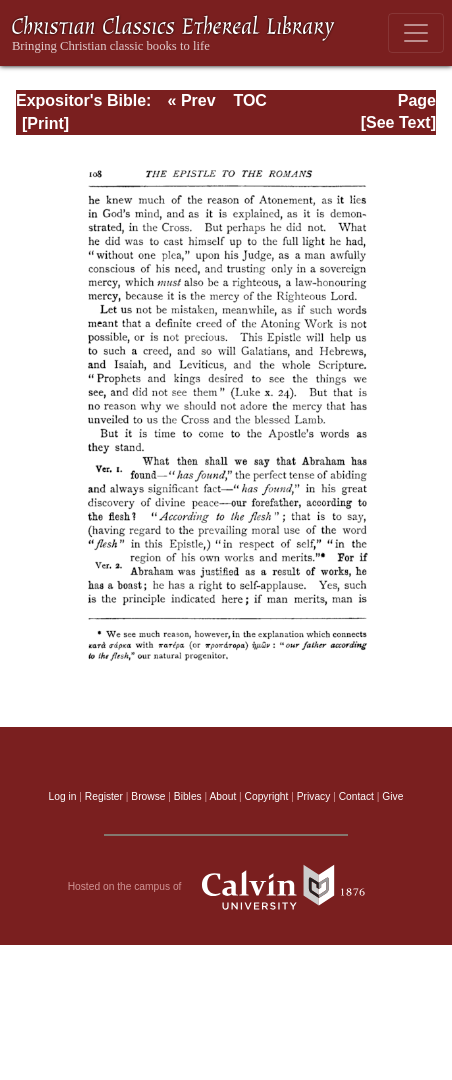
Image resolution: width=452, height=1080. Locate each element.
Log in (63, 796)
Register (104, 796)
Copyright (267, 796)
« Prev (192, 100)
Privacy (314, 796)
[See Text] (398, 122)
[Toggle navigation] (416, 33)
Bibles (188, 796)
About (222, 796)
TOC (249, 100)
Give (392, 796)
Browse (148, 796)
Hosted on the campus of (226, 887)
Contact (356, 796)
